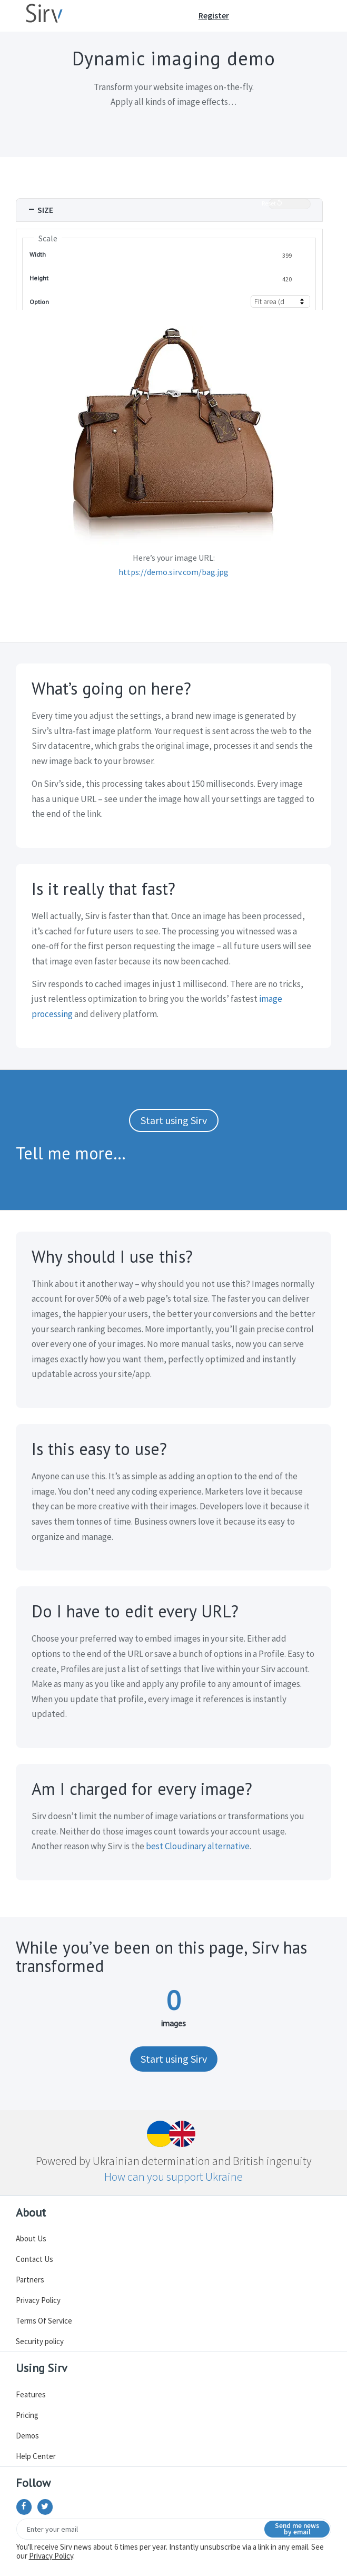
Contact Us (34, 2259)
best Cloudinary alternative (198, 1846)
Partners (30, 2280)
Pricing (27, 2415)
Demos (27, 2436)
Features (31, 2394)
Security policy (40, 2341)
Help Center (36, 2456)
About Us (31, 2238)
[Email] (174, 2529)
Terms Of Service (44, 2321)
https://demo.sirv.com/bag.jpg (173, 572)
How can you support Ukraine (173, 2176)
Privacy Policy (38, 2300)
